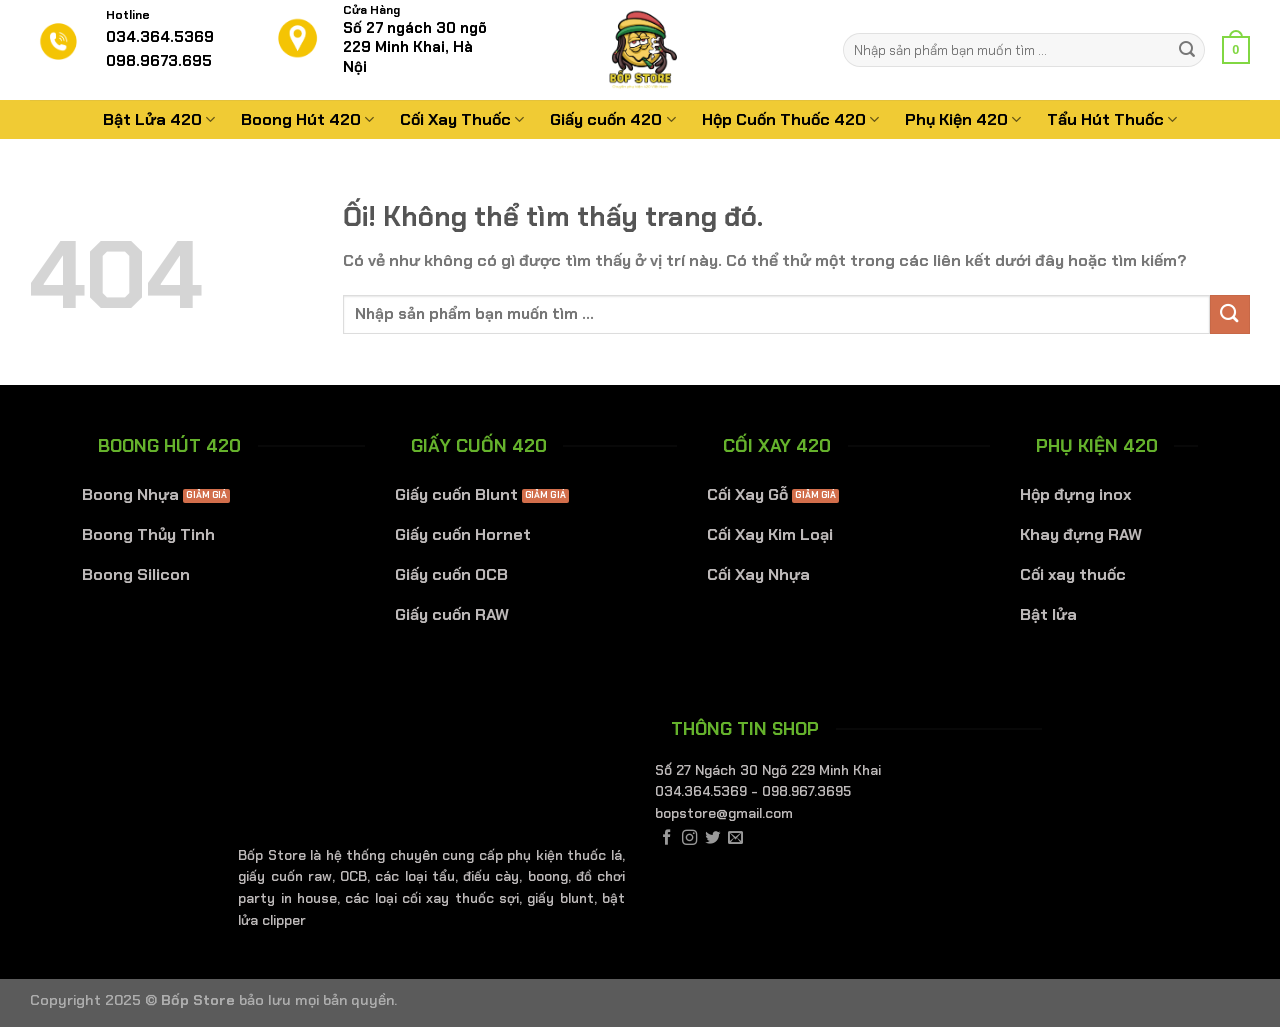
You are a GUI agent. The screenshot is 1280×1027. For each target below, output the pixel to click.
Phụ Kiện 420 (963, 119)
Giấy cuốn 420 (612, 119)
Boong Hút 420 (307, 119)
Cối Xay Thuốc (462, 119)
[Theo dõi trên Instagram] (689, 838)
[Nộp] (1187, 50)
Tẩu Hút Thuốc (1112, 119)
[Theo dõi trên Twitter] (712, 838)
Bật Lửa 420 (159, 119)
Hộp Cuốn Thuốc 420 (790, 119)
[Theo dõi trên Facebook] (666, 838)
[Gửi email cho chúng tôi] (735, 838)
